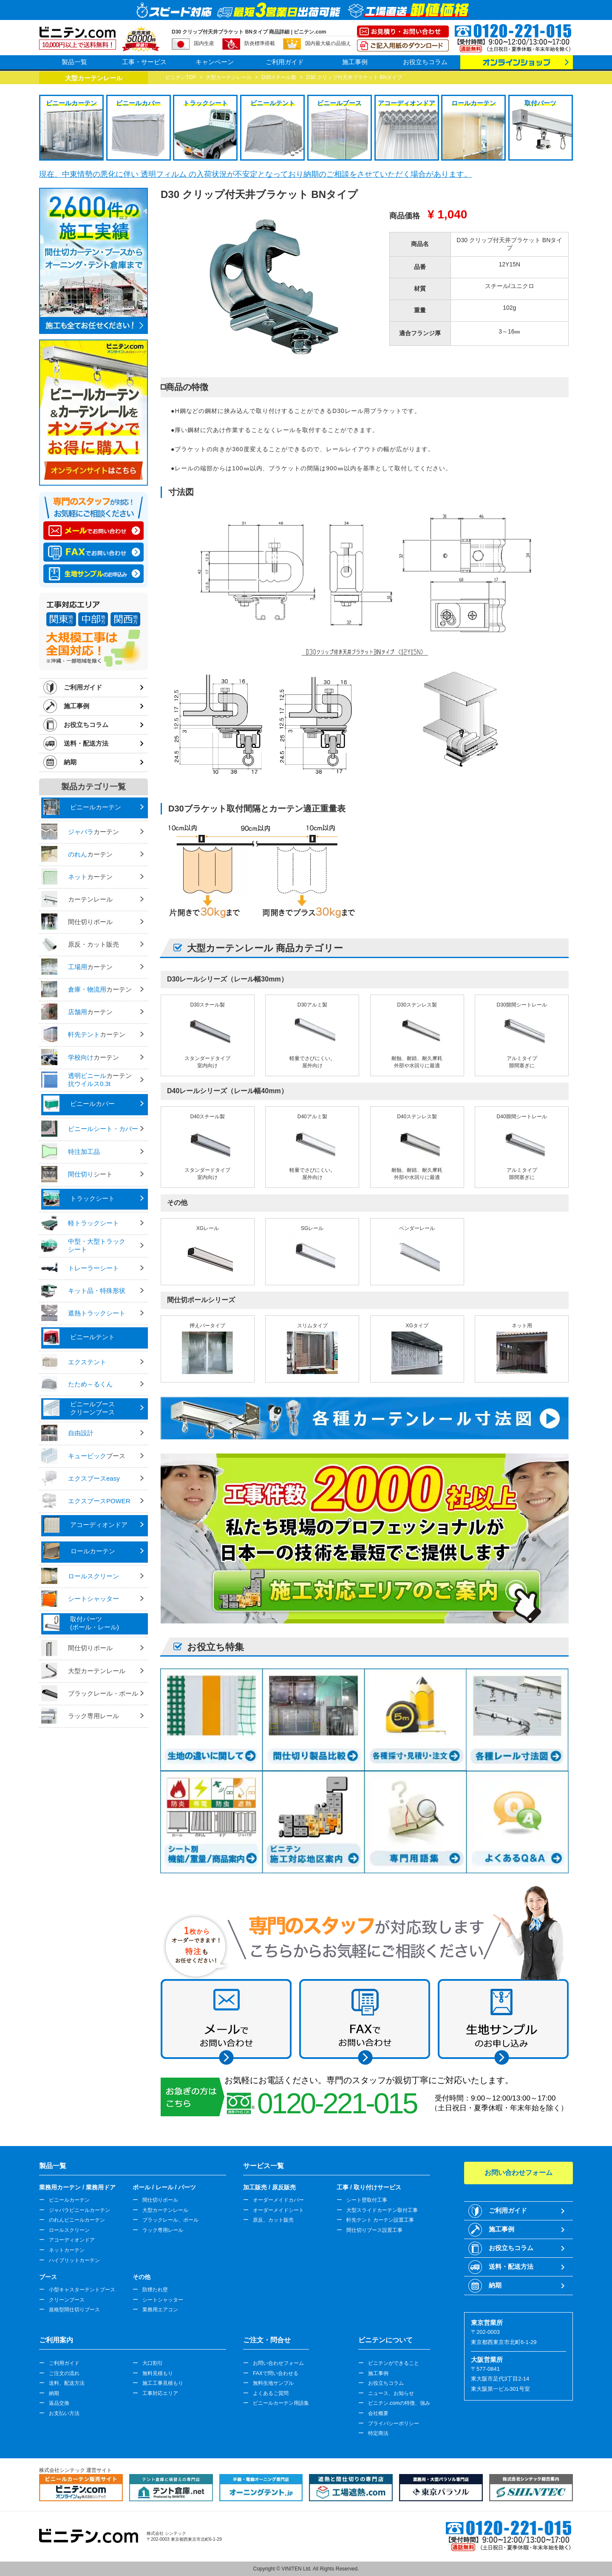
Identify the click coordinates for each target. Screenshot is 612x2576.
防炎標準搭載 (259, 43)
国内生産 (204, 43)
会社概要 (378, 2413)
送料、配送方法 (67, 2383)
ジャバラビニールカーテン (79, 2210)
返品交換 (59, 2403)
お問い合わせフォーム (278, 2363)
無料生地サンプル (273, 2383)
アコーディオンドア (72, 2240)
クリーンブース (67, 2300)
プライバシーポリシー (393, 2423)
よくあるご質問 (271, 2393)
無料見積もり (157, 2373)
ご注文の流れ (64, 2373)
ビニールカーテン (69, 2200)
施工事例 (355, 61)
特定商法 (378, 2433)
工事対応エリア (160, 2393)
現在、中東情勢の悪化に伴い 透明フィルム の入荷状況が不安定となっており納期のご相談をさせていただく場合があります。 (255, 174)
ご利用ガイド (285, 61)
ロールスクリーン (69, 2230)
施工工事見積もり (162, 2383)
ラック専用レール (162, 2230)
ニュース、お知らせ (391, 2393)
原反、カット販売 (273, 2220)
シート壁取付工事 (366, 2200)
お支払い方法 (64, 2413)
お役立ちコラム (425, 61)
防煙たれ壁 (155, 2290)
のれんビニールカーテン (77, 2220)
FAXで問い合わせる (275, 2373)
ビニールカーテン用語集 (281, 2403)
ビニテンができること (393, 2363)
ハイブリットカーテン (74, 2260)
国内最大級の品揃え (328, 43)
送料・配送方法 (86, 743)
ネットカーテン (67, 2250)
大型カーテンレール (165, 2210)
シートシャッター (162, 2300)
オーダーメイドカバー (278, 2200)
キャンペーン (215, 61)
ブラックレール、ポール (170, 2220)
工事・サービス (144, 61)
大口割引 (152, 2363)
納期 (70, 762)
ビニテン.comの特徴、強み (399, 2403)
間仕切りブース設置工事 (374, 2230)
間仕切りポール (160, 2200)
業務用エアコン (160, 2310)
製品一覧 (74, 61)
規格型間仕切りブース (74, 2310)
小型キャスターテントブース (82, 2290)
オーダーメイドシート (278, 2210)
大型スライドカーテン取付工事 (382, 2210)
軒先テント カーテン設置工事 (380, 2220)
